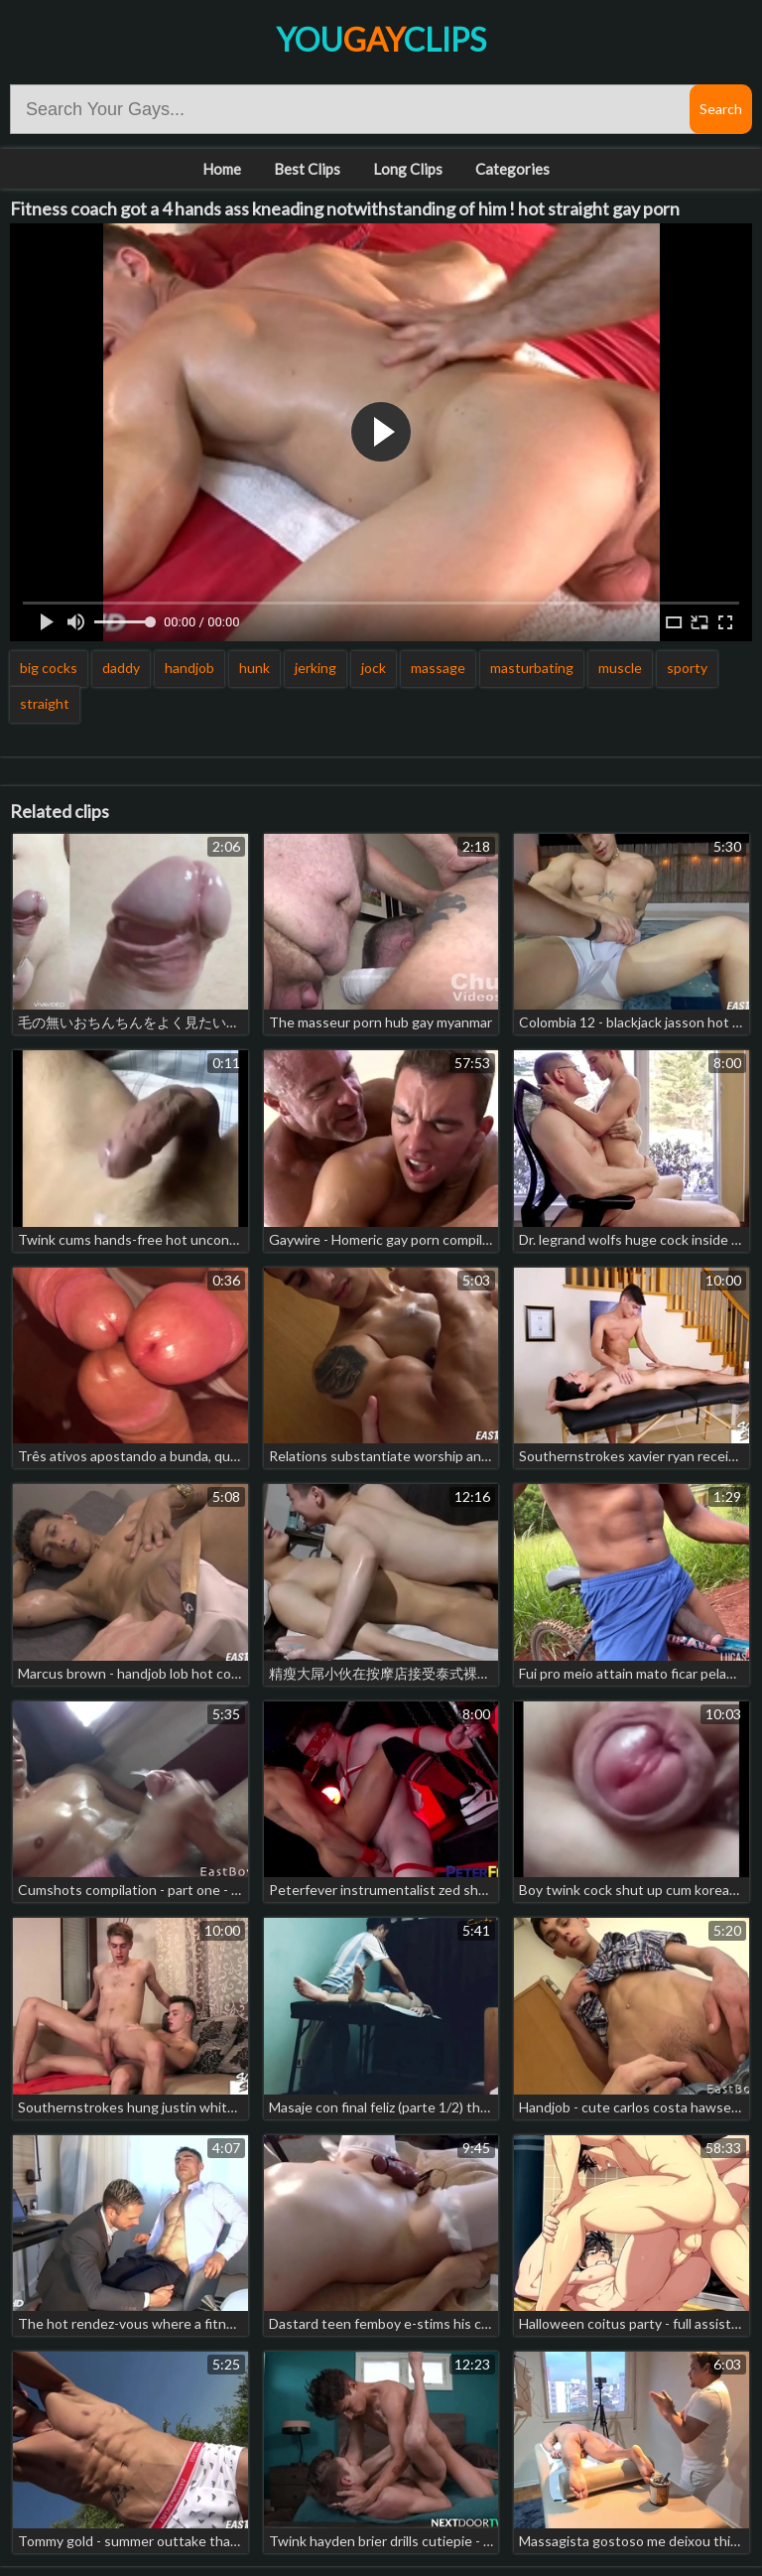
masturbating (531, 667)
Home (221, 169)
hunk (254, 667)
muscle (620, 667)
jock (373, 667)
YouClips (381, 39)
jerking (315, 667)
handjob (189, 667)
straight (44, 703)
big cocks (48, 667)
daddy (121, 667)
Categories (512, 169)
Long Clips (408, 169)
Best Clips (307, 169)
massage (438, 667)
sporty (687, 667)
